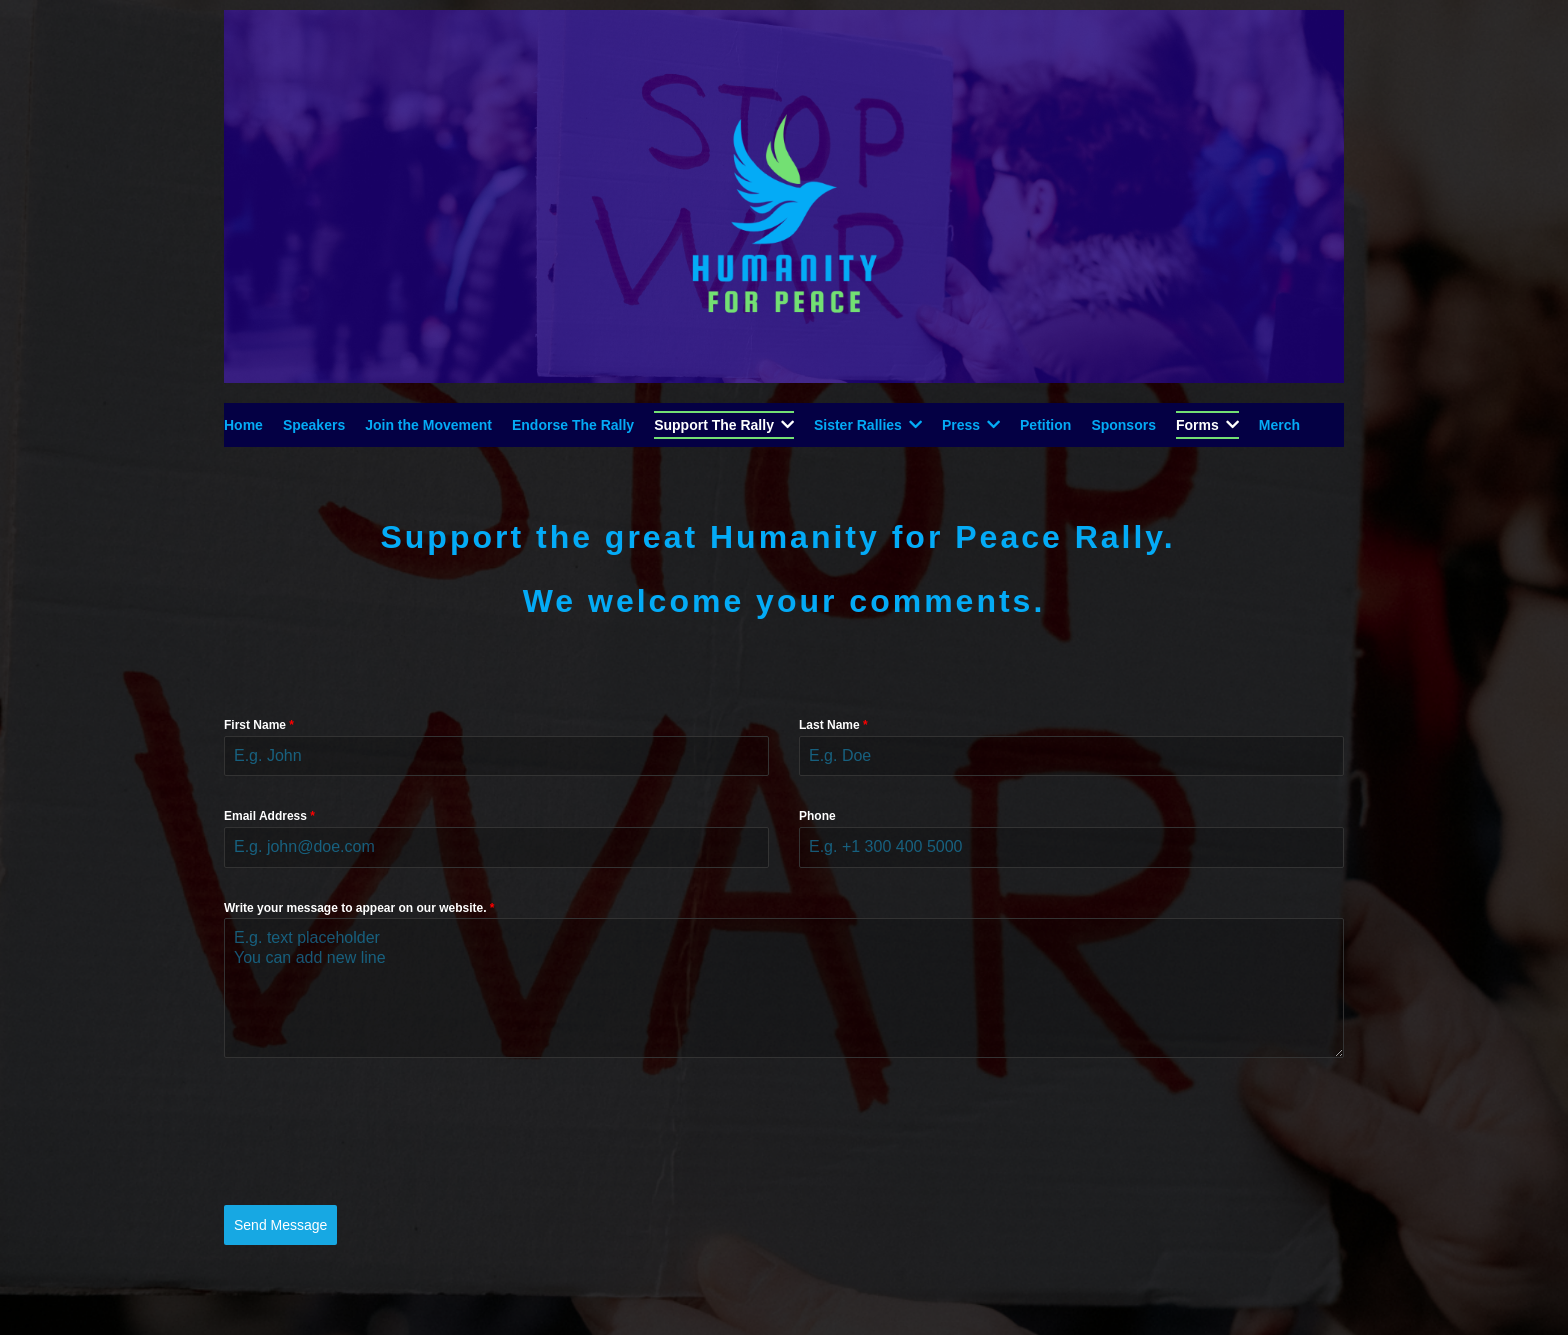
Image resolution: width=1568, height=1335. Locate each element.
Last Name (833, 725)
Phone (817, 816)
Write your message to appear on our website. (359, 908)
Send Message (280, 1225)
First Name (259, 725)
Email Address (269, 816)
